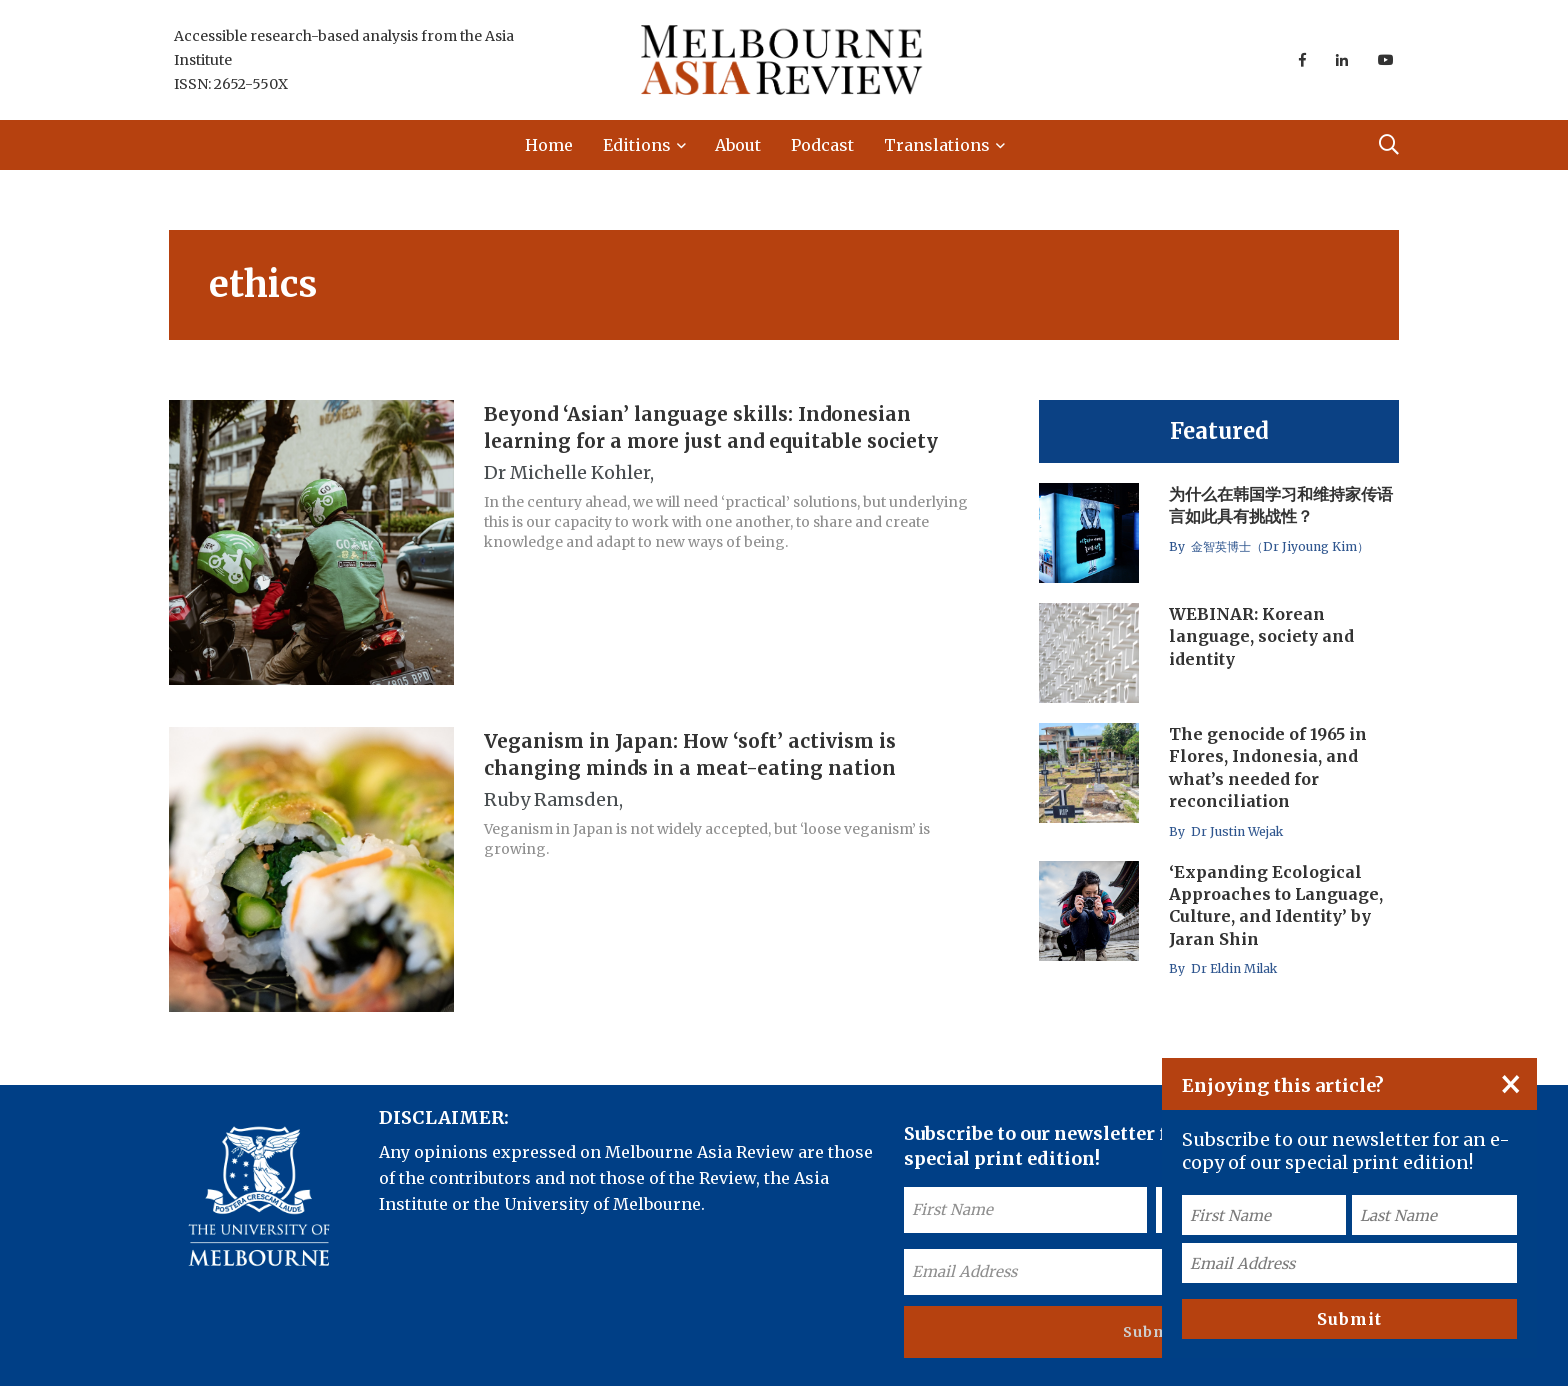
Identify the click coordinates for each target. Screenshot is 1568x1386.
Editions (637, 145)
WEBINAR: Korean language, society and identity (1261, 636)
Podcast (822, 145)
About (738, 145)
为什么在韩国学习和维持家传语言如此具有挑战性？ (1281, 505)
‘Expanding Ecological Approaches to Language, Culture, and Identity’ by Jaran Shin (1276, 905)
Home (549, 145)
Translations (937, 145)
